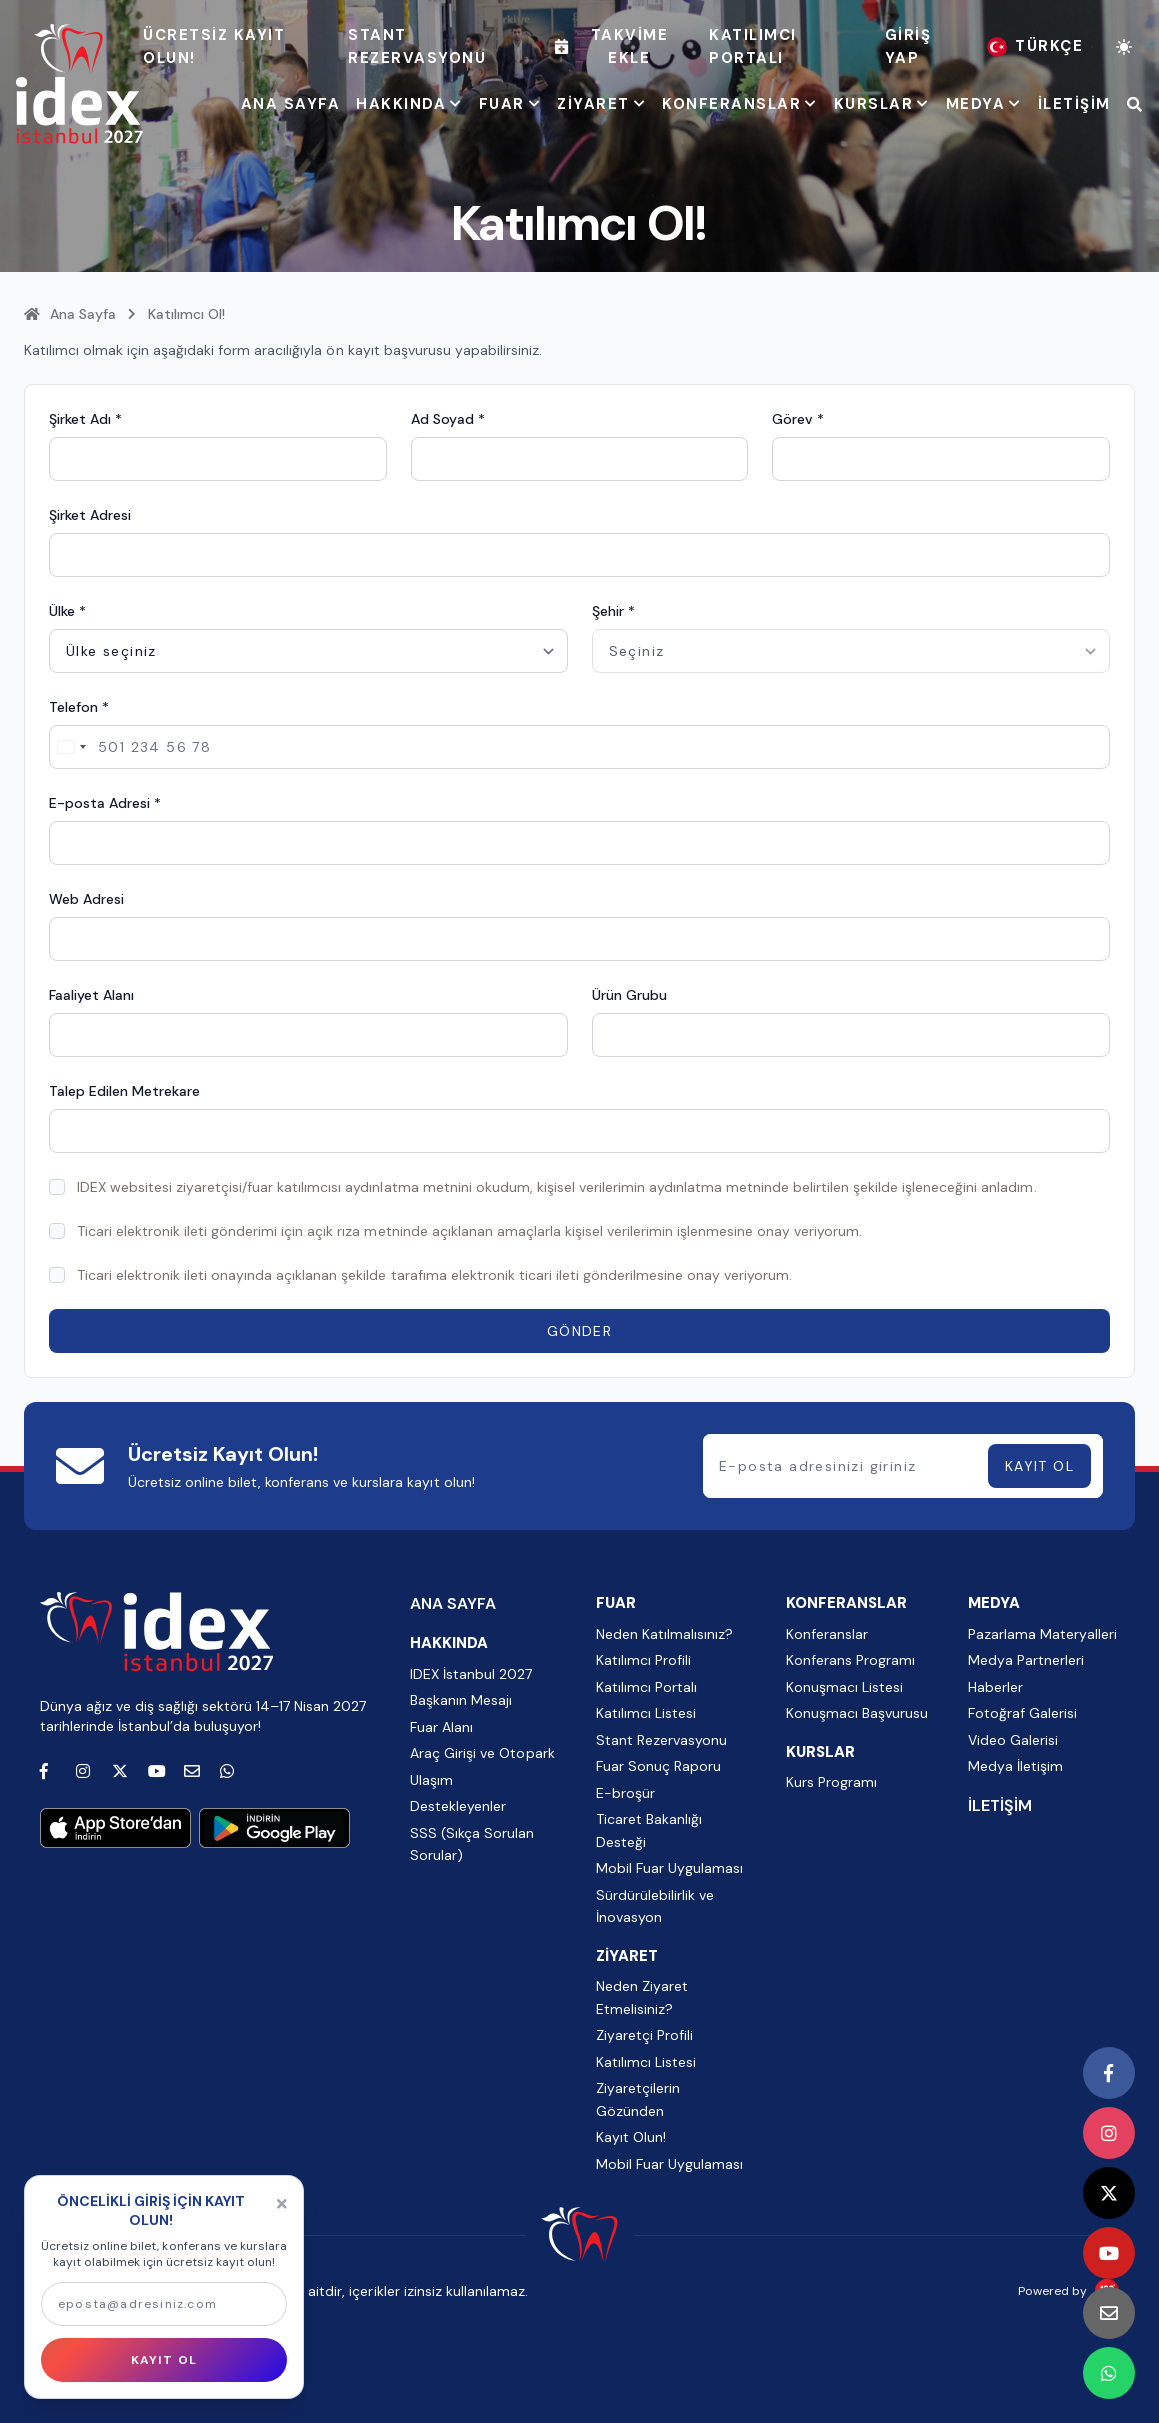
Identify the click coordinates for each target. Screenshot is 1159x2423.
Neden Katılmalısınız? (664, 1634)
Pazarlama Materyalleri (1042, 1634)
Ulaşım (431, 1780)
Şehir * (613, 611)
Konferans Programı (850, 1660)
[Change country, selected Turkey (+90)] (71, 747)
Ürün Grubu (629, 995)
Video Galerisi (1013, 1740)
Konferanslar (827, 1634)
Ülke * (67, 611)
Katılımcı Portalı (753, 46)
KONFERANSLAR (740, 104)
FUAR (510, 104)
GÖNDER (579, 1331)
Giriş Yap (908, 46)
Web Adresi (86, 899)
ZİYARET (601, 104)
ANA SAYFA (291, 104)
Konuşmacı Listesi (844, 1687)
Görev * (798, 419)
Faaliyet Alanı (91, 995)
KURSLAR (882, 104)
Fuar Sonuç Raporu (658, 1766)
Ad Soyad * (448, 419)
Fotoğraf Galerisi (1022, 1713)
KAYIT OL (1039, 1466)
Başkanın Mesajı (461, 1700)
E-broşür (625, 1793)
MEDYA (984, 104)
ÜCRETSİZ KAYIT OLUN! (214, 46)
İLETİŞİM (1074, 104)
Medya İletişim (1015, 1766)
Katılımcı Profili (643, 1660)
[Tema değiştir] (1124, 47)
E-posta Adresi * (105, 803)
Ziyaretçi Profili (644, 2035)
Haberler (995, 1687)
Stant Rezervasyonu (417, 46)
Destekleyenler (458, 1806)
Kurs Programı (831, 1782)
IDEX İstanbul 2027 (471, 1674)
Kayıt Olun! (631, 2137)
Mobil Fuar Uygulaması (669, 1868)
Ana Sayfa (70, 314)
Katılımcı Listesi (646, 1713)
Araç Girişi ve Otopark (482, 1753)
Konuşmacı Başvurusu (857, 1713)
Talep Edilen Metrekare (124, 1091)
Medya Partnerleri (1026, 1660)
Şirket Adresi (90, 515)
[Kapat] (282, 2204)
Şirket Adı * (85, 419)
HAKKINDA (409, 104)
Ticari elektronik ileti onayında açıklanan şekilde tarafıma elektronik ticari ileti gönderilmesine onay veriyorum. (434, 1275)
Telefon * (79, 707)
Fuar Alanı (441, 1727)
